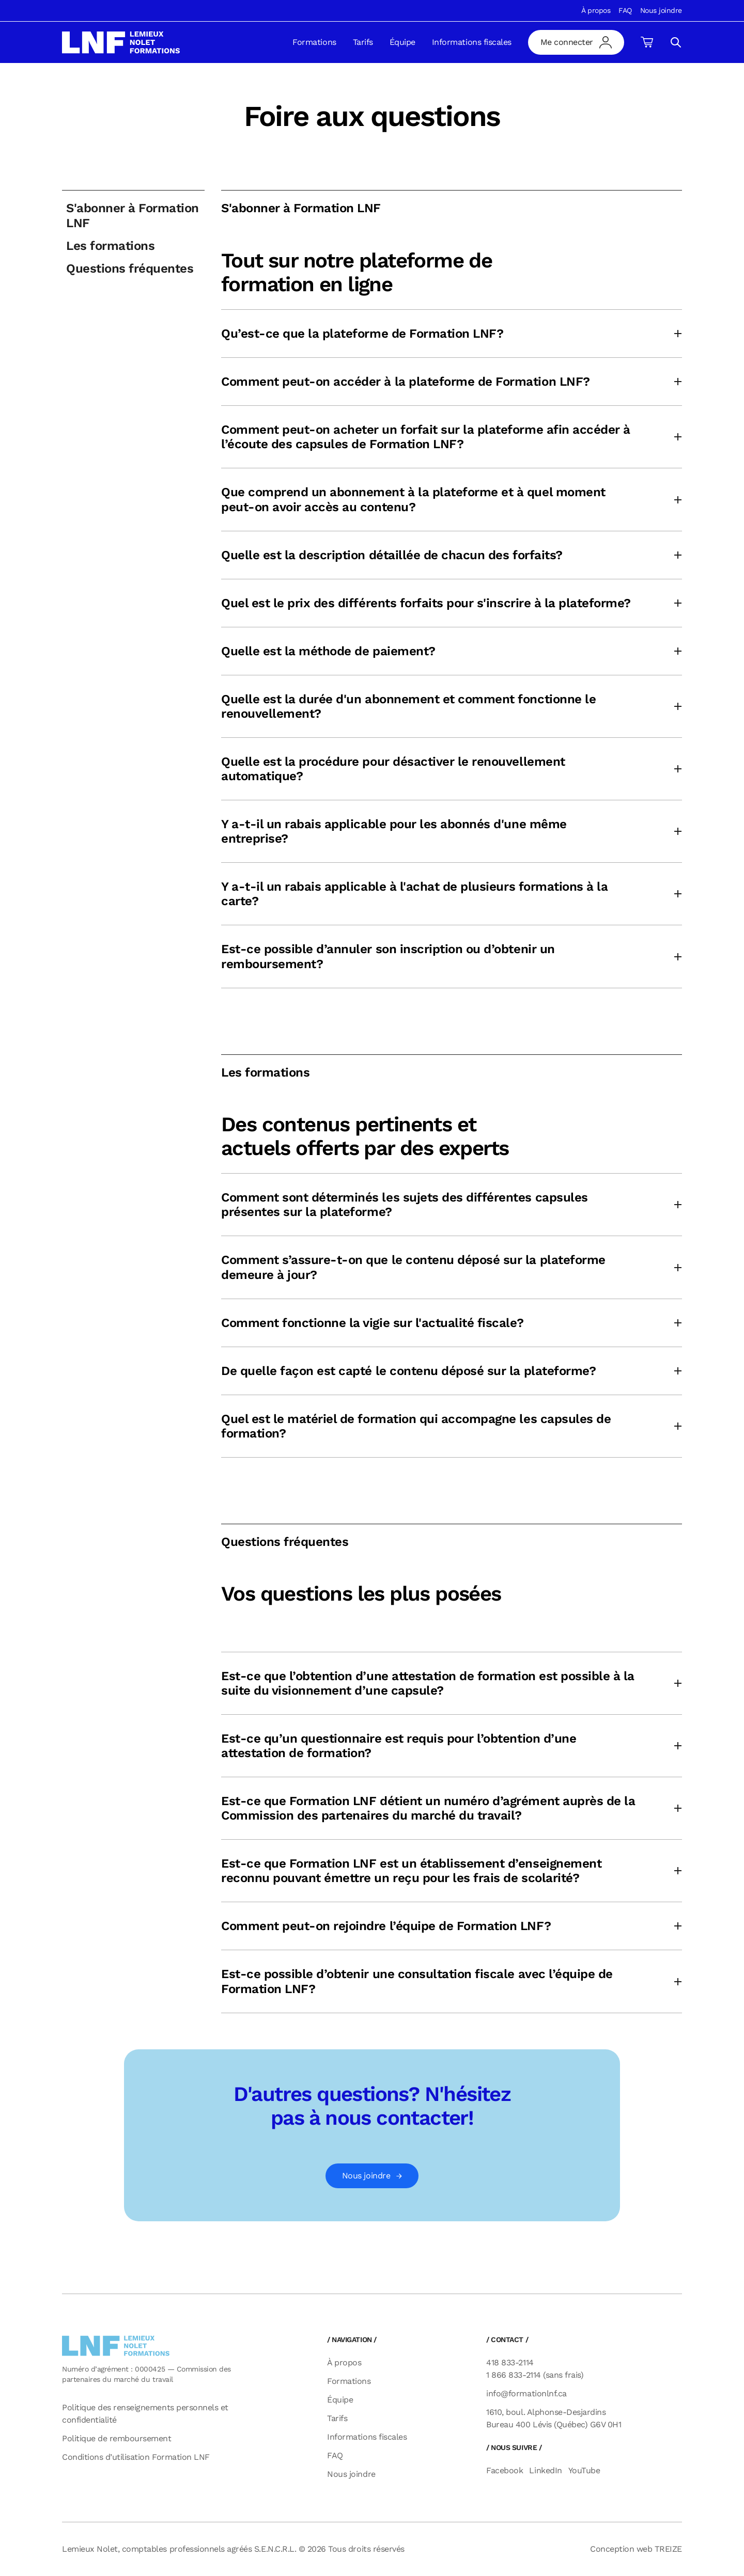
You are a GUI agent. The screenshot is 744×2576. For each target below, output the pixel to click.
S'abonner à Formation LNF (132, 215)
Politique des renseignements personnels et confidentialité (145, 2414)
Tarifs (363, 42)
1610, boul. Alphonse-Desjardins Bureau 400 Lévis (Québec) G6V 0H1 (553, 2418)
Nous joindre (661, 10)
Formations (314, 42)
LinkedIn (545, 2470)
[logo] (121, 42)
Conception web (636, 2549)
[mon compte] (576, 42)
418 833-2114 (509, 2362)
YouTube (584, 2470)
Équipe (402, 42)
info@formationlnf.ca (526, 2393)
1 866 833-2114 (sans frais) (534, 2375)
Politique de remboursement (117, 2438)
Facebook (504, 2470)
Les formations (110, 246)
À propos (595, 10)
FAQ (625, 10)
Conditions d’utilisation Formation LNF (136, 2457)
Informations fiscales (472, 42)
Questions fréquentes (129, 268)
